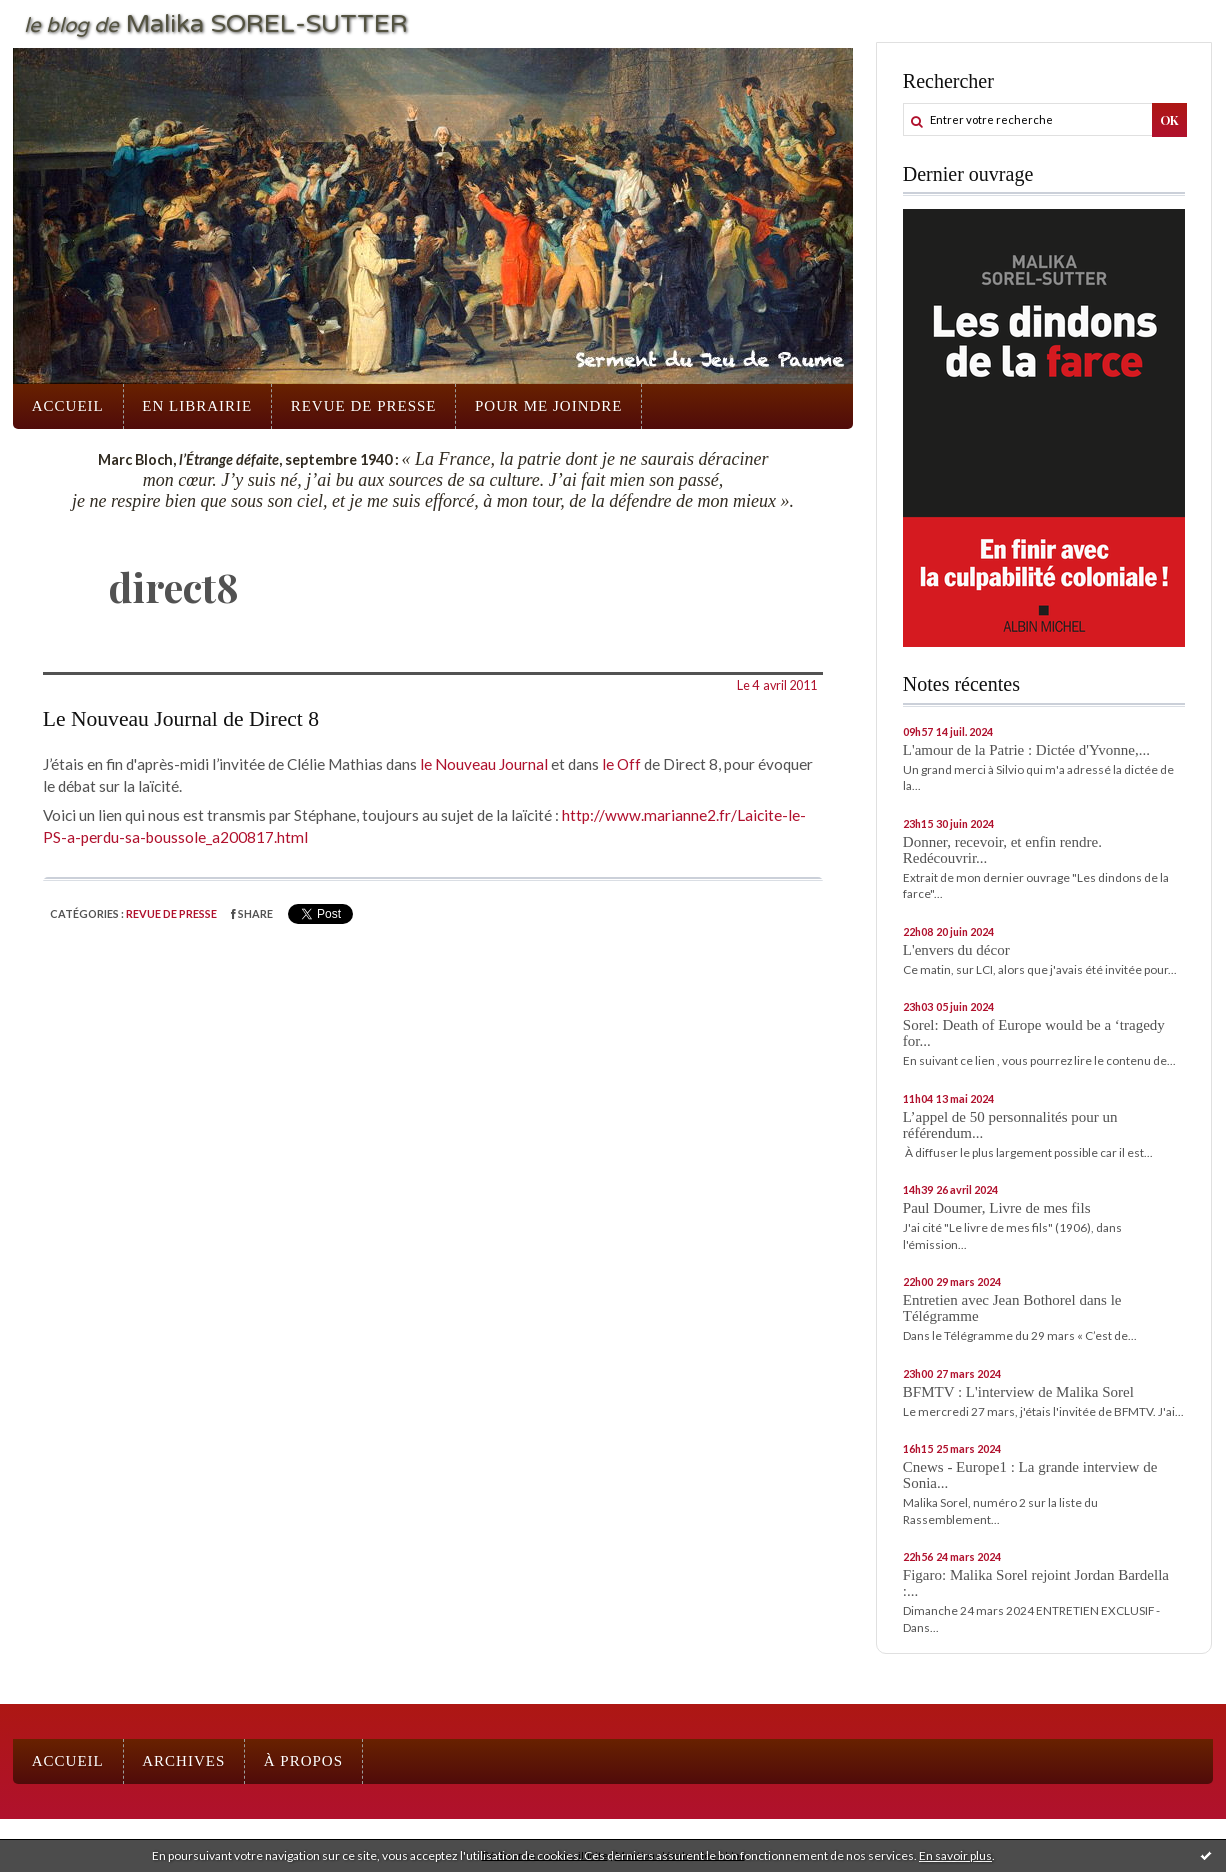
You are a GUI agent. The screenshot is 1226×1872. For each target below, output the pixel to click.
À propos (303, 1761)
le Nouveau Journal (484, 764)
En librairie (197, 406)
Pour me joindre (549, 406)
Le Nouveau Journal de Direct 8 (181, 719)
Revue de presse (364, 406)
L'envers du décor (956, 950)
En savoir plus (955, 1855)
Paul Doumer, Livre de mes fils (997, 1208)
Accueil (68, 406)
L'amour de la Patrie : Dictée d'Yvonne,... (1026, 750)
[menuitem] (68, 406)
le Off (621, 764)
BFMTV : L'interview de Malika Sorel (1018, 1392)
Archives (183, 1761)
